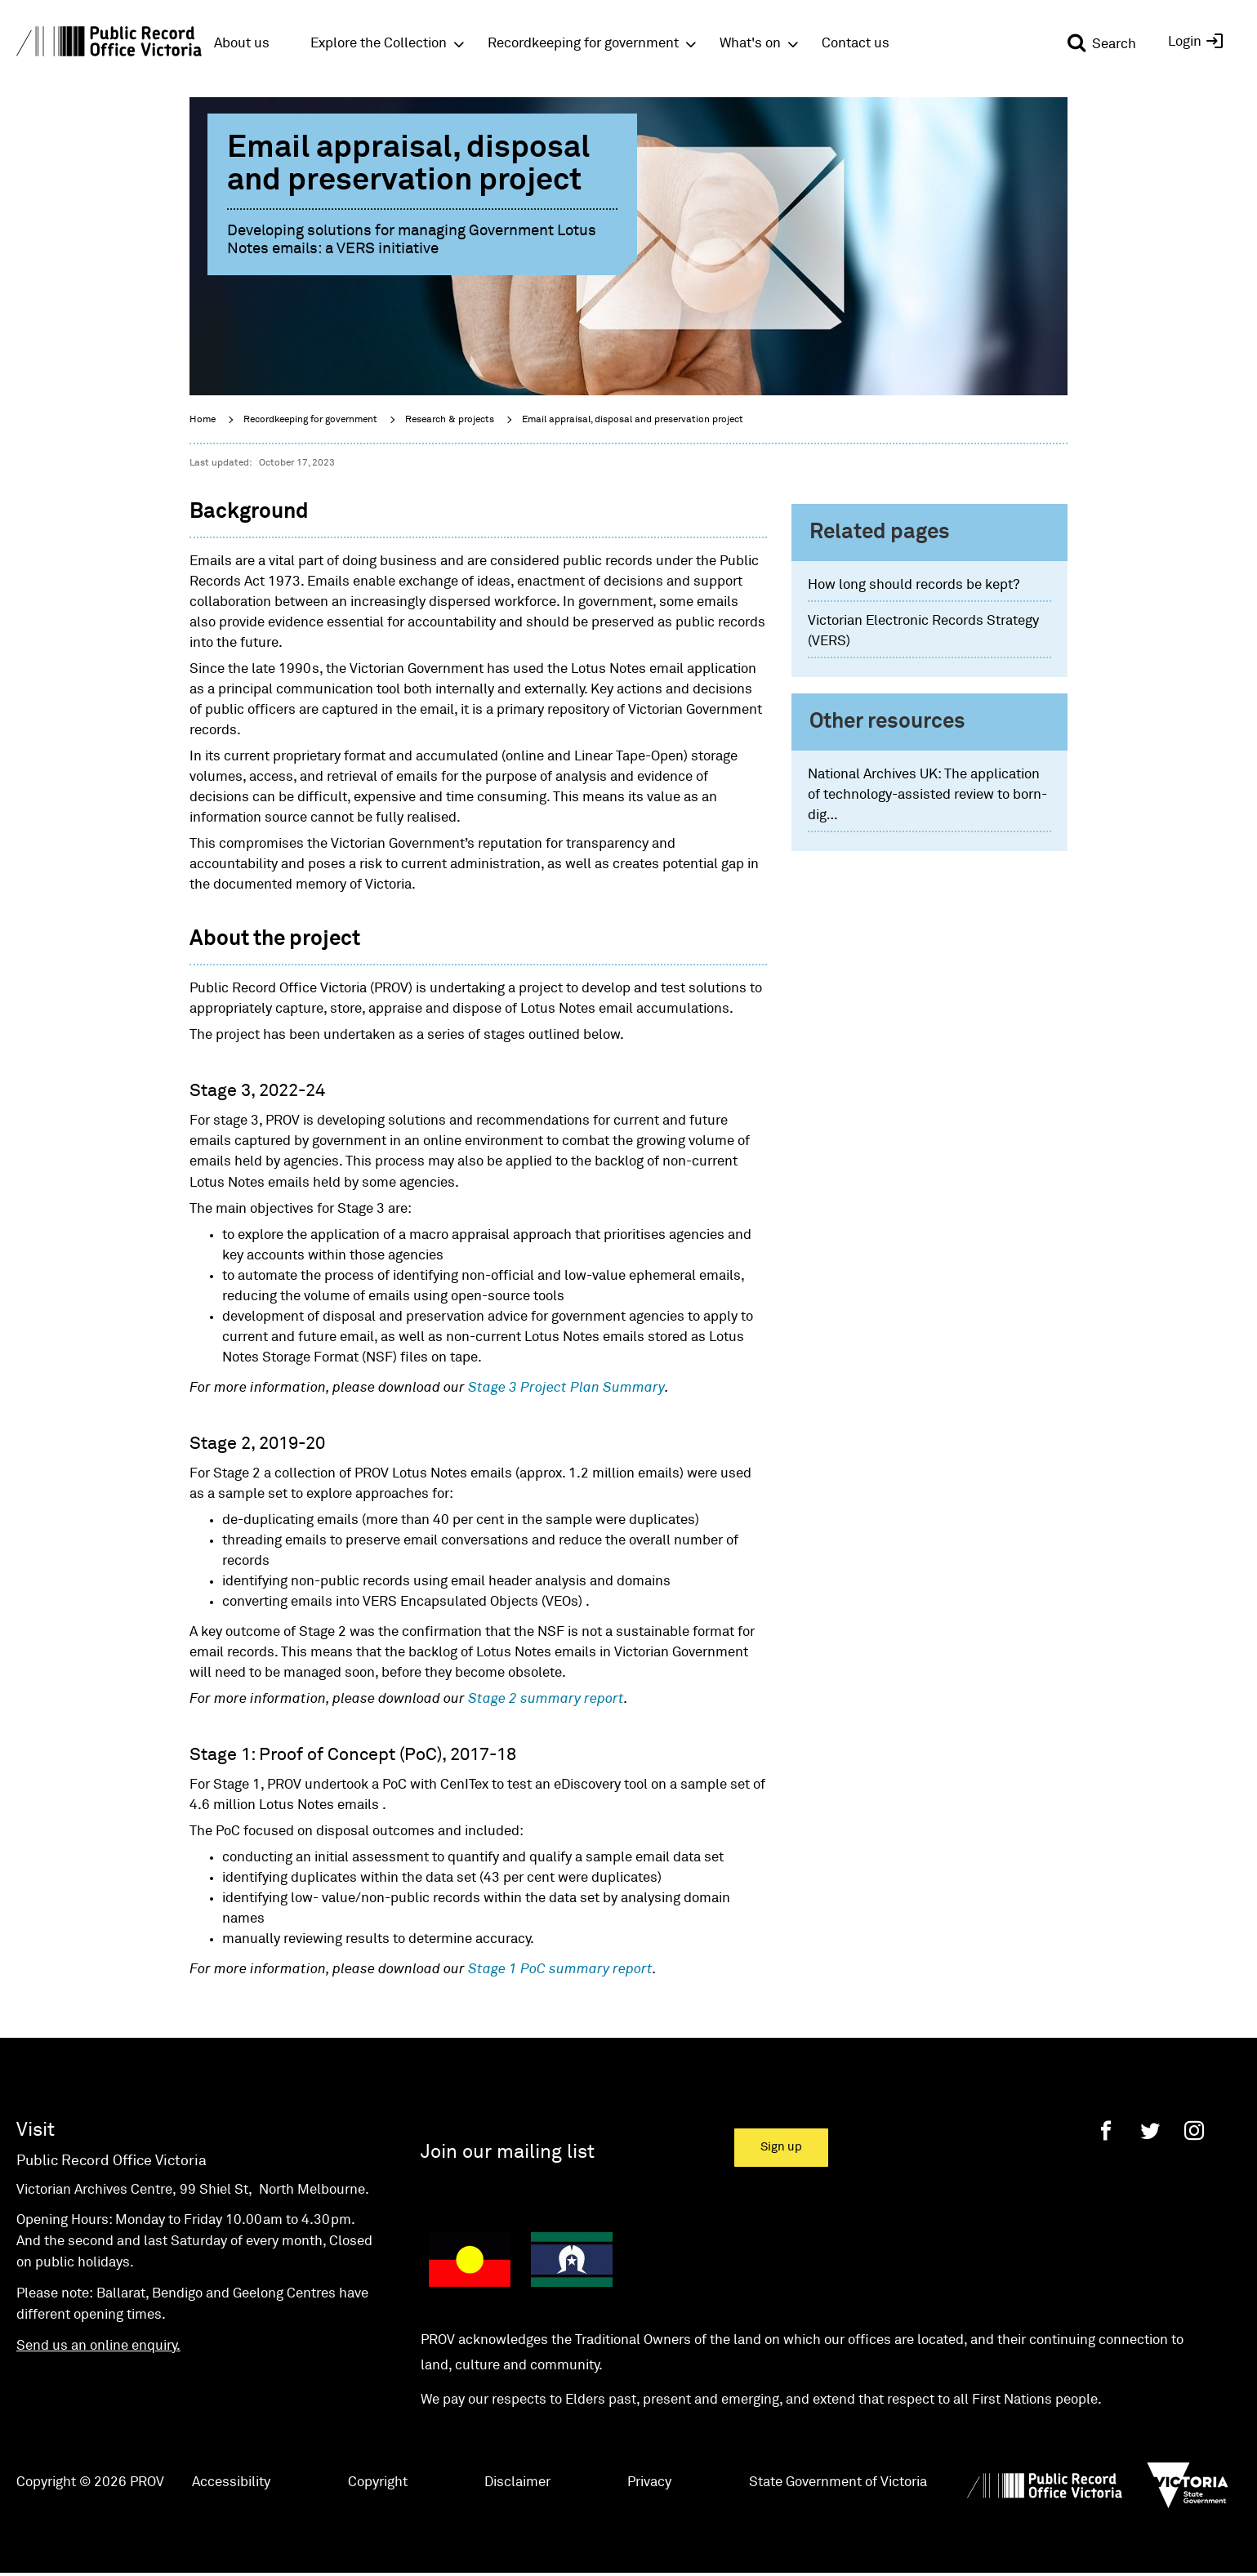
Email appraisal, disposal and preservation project (632, 420)
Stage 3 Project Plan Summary (566, 1388)
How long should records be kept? (913, 585)
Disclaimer (517, 2482)
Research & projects (449, 420)
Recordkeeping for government (310, 420)
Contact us (855, 44)
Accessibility (231, 2482)
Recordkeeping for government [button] (583, 44)
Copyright (378, 2482)
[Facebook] (1106, 2130)
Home (202, 420)
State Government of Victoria (838, 2482)
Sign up (781, 2147)
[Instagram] (1194, 2130)
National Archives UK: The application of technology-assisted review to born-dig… (927, 795)
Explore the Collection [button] (378, 44)
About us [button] (242, 44)
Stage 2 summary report (546, 1699)
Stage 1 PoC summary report (560, 1970)
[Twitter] (1150, 2130)
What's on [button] (750, 44)
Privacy (649, 2482)
